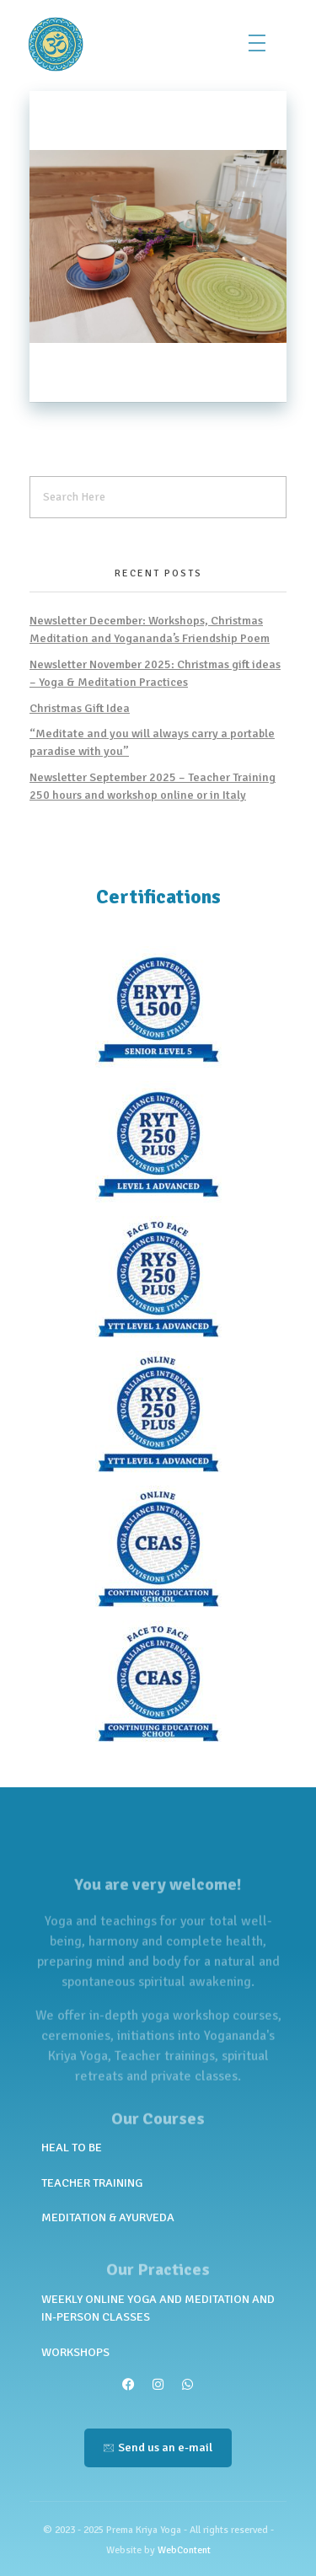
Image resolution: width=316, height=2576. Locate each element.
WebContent (184, 2550)
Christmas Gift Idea (79, 708)
